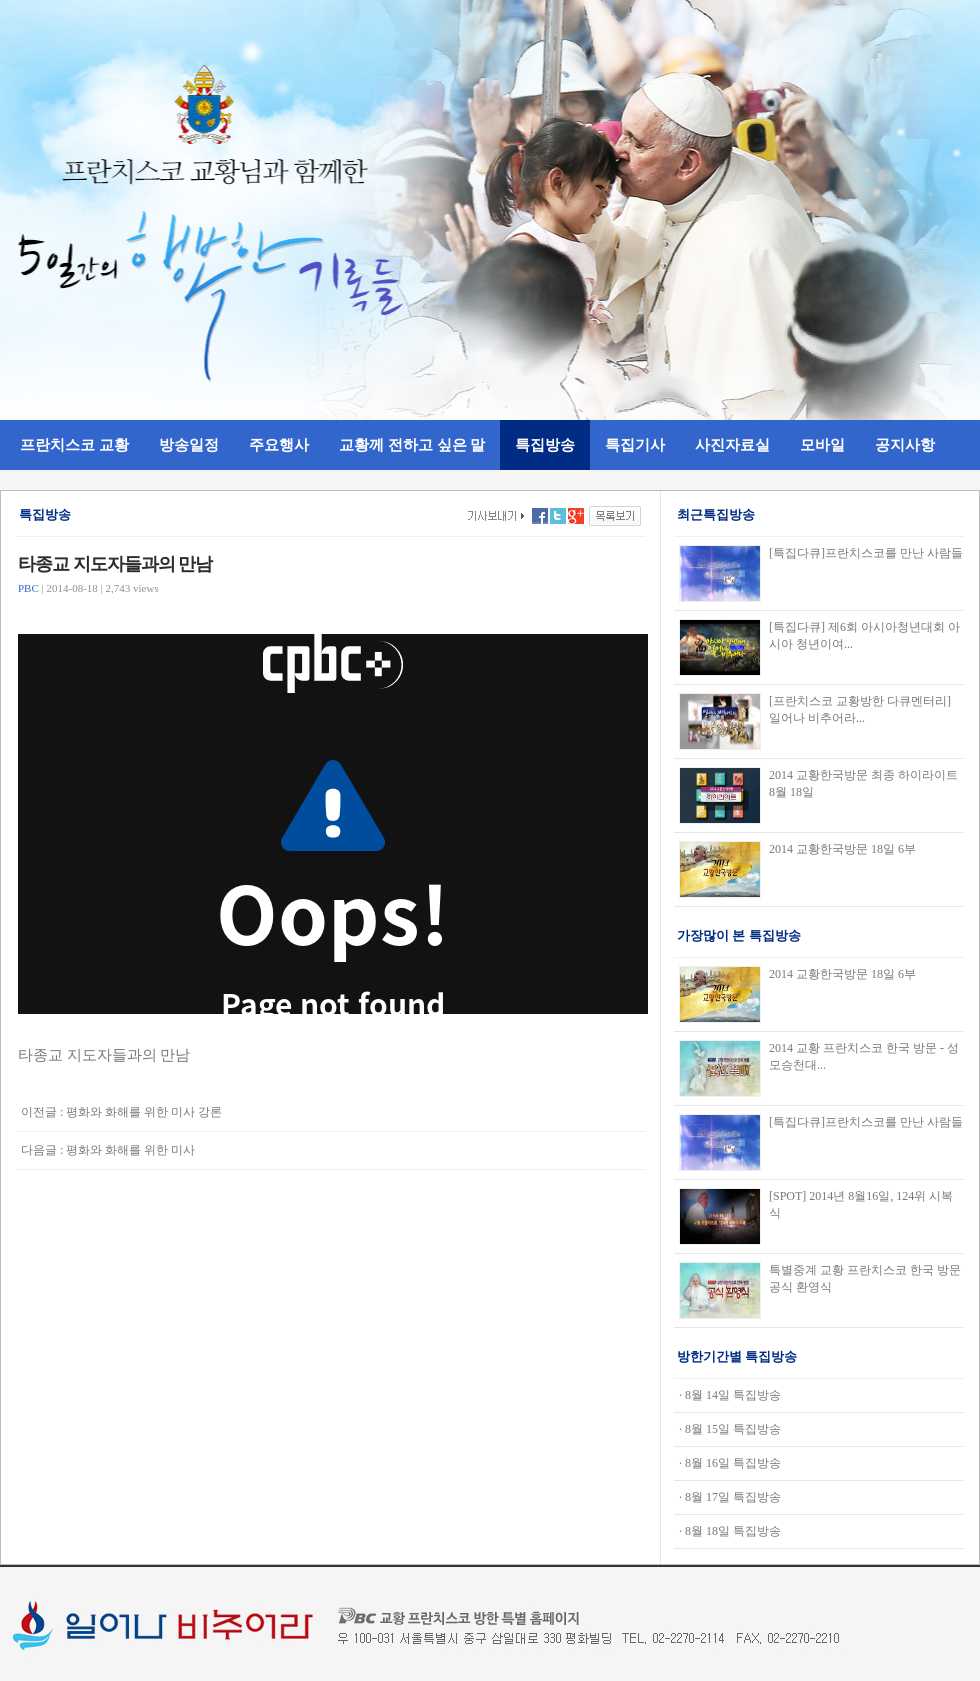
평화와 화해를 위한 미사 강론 (144, 1112)
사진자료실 (732, 444)
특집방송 (545, 444)
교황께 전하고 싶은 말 (412, 444)
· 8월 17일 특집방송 (730, 1497)
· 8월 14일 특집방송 (730, 1395)
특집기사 (635, 444)
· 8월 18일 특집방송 (730, 1531)
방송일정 (189, 444)
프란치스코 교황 (74, 444)
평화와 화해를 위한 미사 (130, 1150)
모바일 (822, 444)
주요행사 (279, 444)
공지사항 (905, 444)
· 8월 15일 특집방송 (730, 1429)
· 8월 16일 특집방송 (730, 1463)
